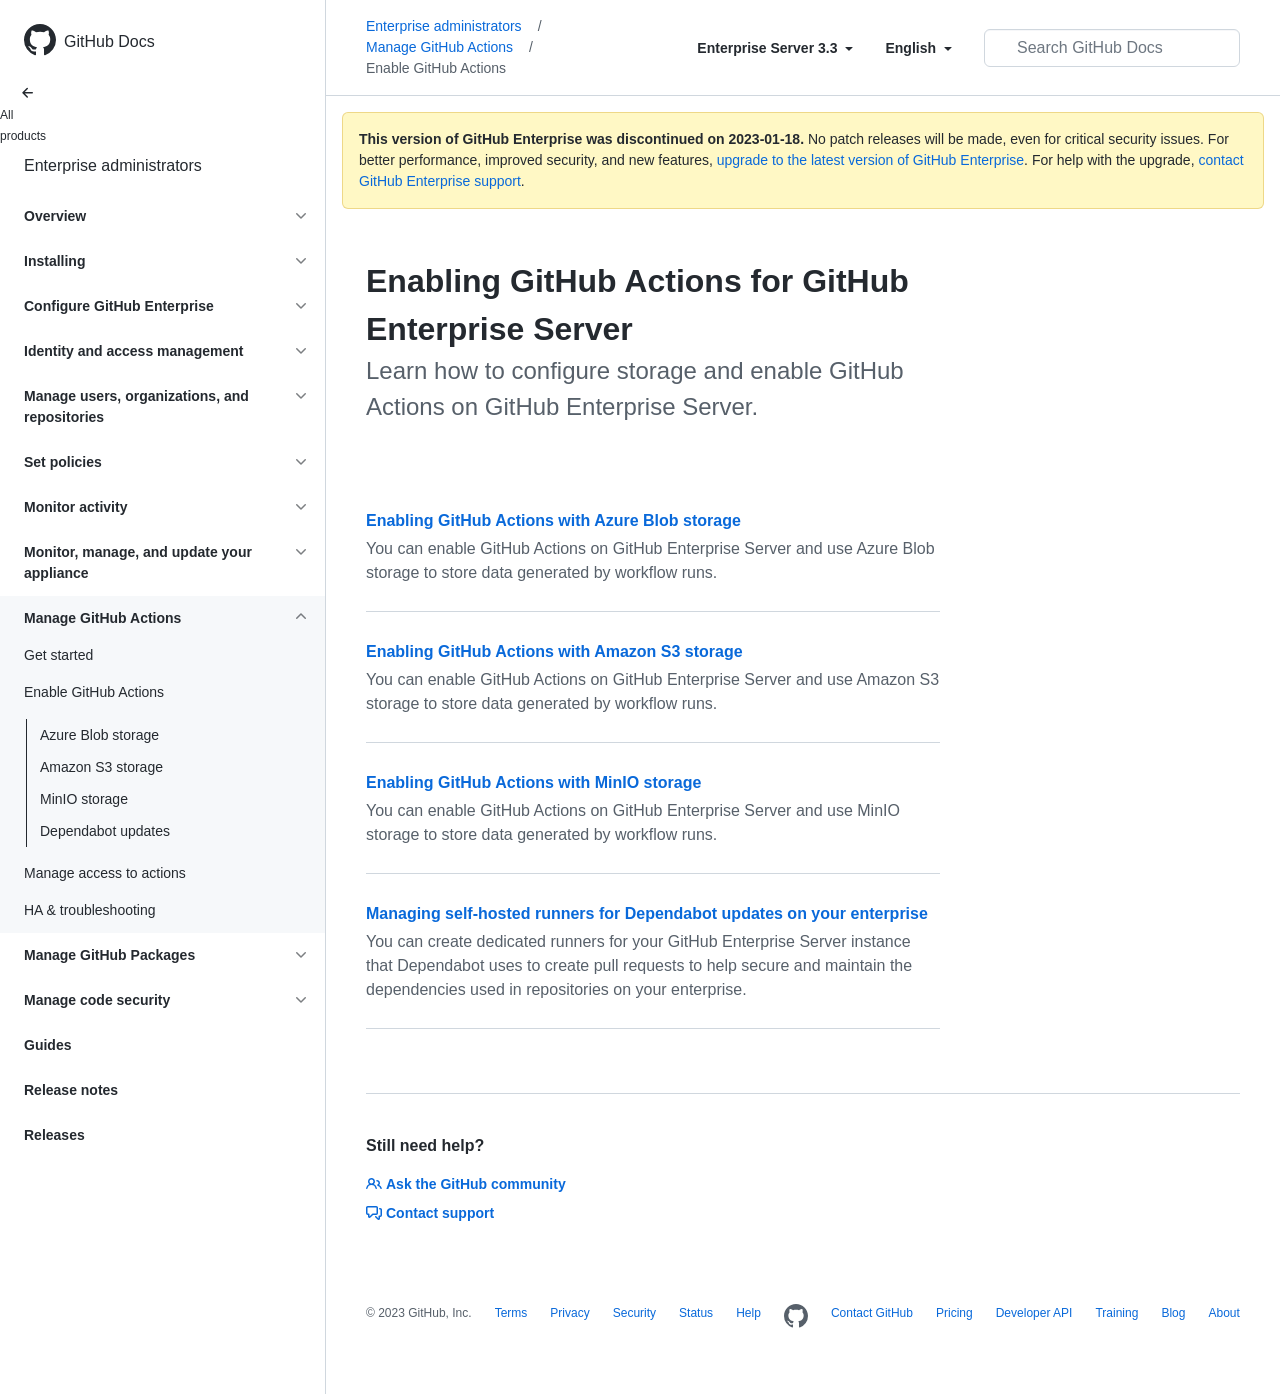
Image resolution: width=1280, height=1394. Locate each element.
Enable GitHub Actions (436, 68)
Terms (511, 1313)
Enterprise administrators (113, 165)
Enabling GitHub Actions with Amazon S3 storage (554, 651)
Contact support (430, 1213)
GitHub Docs (109, 41)
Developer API (1034, 1313)
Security (634, 1313)
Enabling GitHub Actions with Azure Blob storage (553, 520)
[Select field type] (775, 48)
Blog (1173, 1313)
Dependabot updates (105, 831)
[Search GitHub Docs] (1112, 48)
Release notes (71, 1090)
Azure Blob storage (99, 735)
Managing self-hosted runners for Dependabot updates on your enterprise (647, 913)
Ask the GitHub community (466, 1184)
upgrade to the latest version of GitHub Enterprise (870, 160)
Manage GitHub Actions (449, 47)
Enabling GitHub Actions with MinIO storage (533, 782)
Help (748, 1313)
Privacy (569, 1313)
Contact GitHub (872, 1313)
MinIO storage (84, 799)
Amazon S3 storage (101, 767)
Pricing (954, 1313)
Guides (47, 1045)
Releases (54, 1135)
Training (1116, 1313)
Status (696, 1313)
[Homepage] (796, 1317)
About (1223, 1313)
